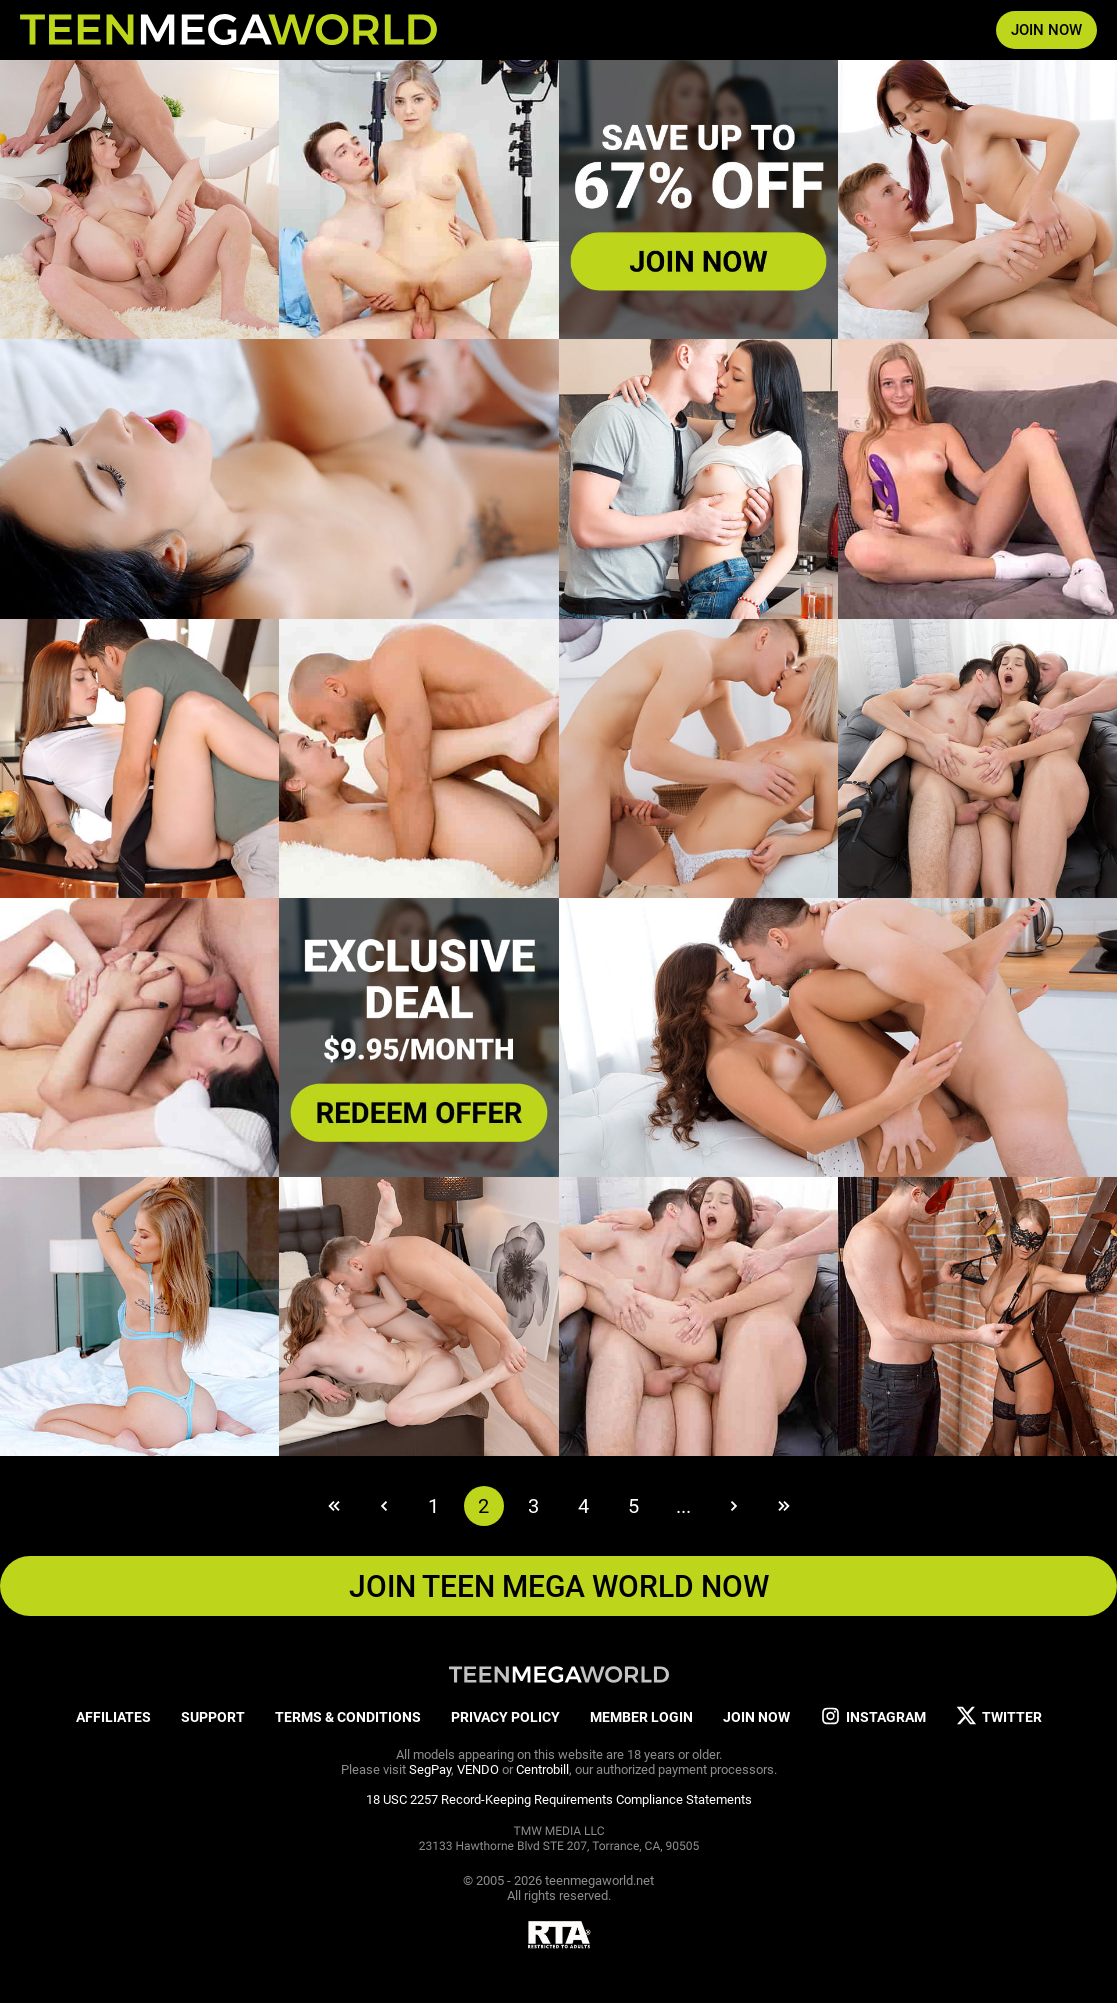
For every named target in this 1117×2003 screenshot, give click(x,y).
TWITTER (999, 1716)
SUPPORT (213, 1717)
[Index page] (228, 30)
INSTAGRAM (873, 1716)
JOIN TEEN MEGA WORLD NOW (559, 1586)
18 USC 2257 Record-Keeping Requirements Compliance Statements (559, 1799)
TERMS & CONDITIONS (348, 1717)
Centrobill (542, 1769)
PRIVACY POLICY (505, 1717)
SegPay (430, 1769)
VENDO (478, 1769)
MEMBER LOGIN (641, 1717)
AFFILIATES (113, 1717)
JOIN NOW (1046, 30)
